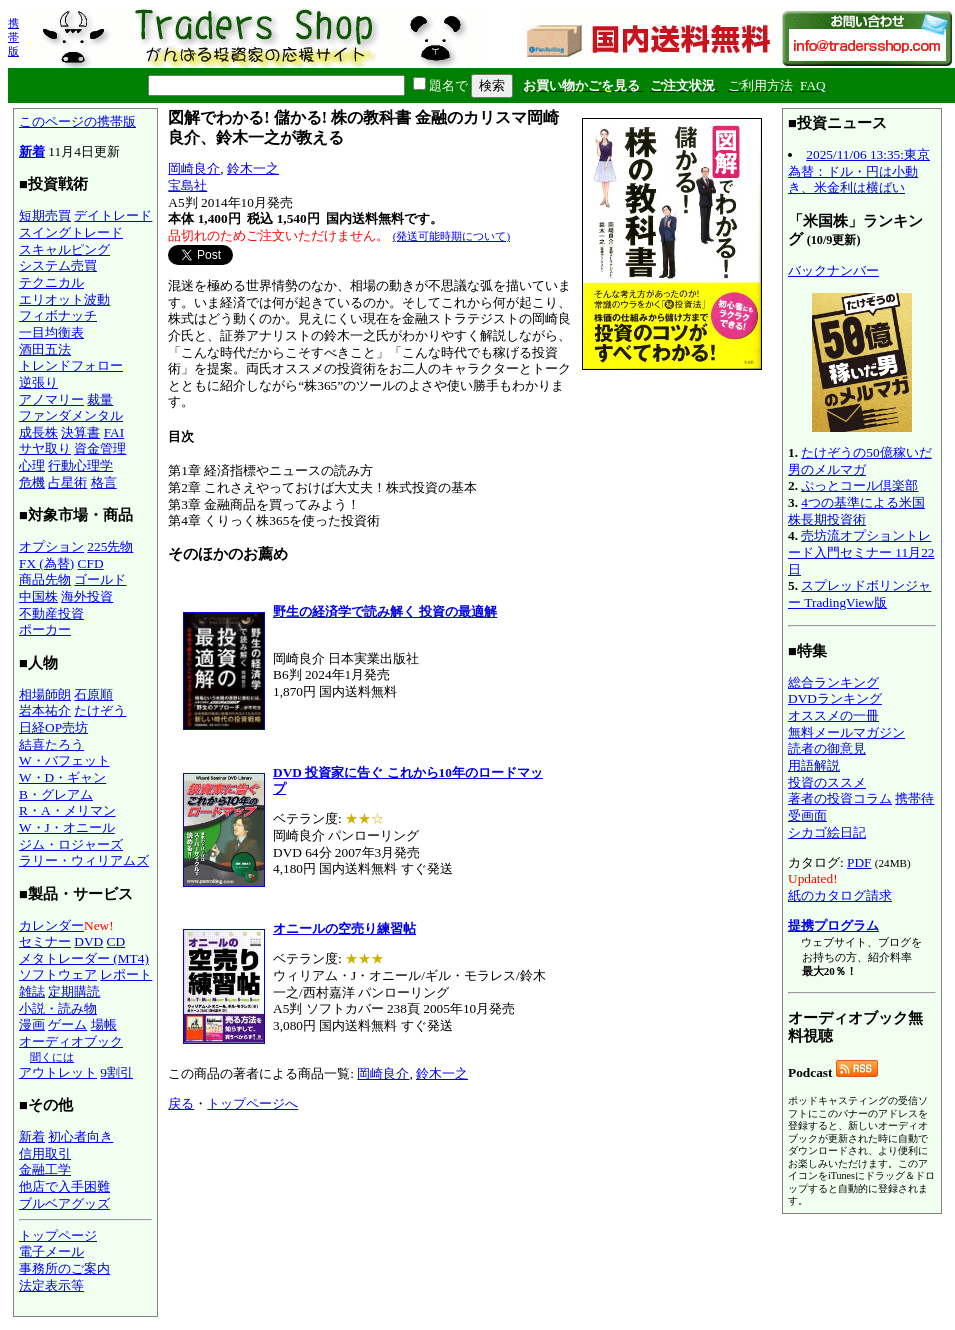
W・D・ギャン (62, 777)
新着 (32, 151)
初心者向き (80, 1136)
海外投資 (87, 596)
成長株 (38, 432)
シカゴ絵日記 (827, 832)
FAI (114, 432)
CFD (91, 563)
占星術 (67, 482)
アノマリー (51, 399)
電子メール (51, 1251)
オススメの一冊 (833, 715)
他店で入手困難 (64, 1186)
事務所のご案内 (64, 1268)
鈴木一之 (253, 168)
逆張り (38, 382)
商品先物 (45, 579)
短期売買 (45, 215)
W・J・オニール (67, 827)
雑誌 (32, 991)
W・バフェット (64, 760)
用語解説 (814, 765)
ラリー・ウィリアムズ (84, 860)
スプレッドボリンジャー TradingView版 (859, 594)
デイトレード (113, 215)
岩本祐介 (45, 710)
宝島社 (187, 185)
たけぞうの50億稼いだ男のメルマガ (860, 461)
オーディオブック (71, 1041)
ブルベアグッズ (64, 1203)
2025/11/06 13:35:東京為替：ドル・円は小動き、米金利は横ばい (859, 171)
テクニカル (51, 282)
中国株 (38, 596)
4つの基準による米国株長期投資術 (856, 511)
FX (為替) (46, 563)
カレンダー (51, 925)
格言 (104, 482)
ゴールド (100, 579)
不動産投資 (51, 613)
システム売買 (58, 265)
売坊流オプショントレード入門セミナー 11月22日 (861, 552)
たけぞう (100, 710)
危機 (32, 482)
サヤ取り (45, 448)
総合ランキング (833, 682)
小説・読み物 (58, 1008)
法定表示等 (51, 1285)
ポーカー (45, 629)
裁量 (100, 399)
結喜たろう (51, 744)
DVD (88, 941)
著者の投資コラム (840, 798)
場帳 (104, 1024)
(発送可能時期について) (451, 236)
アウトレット (58, 1072)
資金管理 (100, 448)
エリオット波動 (64, 299)
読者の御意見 (827, 748)
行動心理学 (80, 465)
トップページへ (252, 1103)
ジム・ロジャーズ (71, 844)
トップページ (58, 1235)
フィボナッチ (58, 315)
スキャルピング (64, 249)
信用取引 (45, 1153)
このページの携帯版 (77, 121)
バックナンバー (833, 270)
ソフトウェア (58, 974)
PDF (859, 862)
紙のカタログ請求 (840, 895)
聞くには (52, 1057)
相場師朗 (45, 694)
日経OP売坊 (53, 727)
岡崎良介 (194, 168)
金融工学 (45, 1169)
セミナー (45, 941)
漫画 (32, 1024)
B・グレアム (56, 794)
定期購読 (74, 991)
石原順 (93, 694)
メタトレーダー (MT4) (84, 958)
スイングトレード (71, 232)
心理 (32, 465)
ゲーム (67, 1024)
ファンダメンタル (71, 415)
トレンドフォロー (71, 365)
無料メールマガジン (846, 732)
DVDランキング (835, 698)
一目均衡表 (51, 332)
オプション (51, 546)
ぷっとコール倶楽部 (859, 485)
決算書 (80, 432)
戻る (181, 1103)
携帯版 (13, 37)
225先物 (110, 546)
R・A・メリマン (67, 810)
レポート (126, 974)
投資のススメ (827, 782)
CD (116, 941)
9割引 (116, 1072)
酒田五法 (45, 349)
